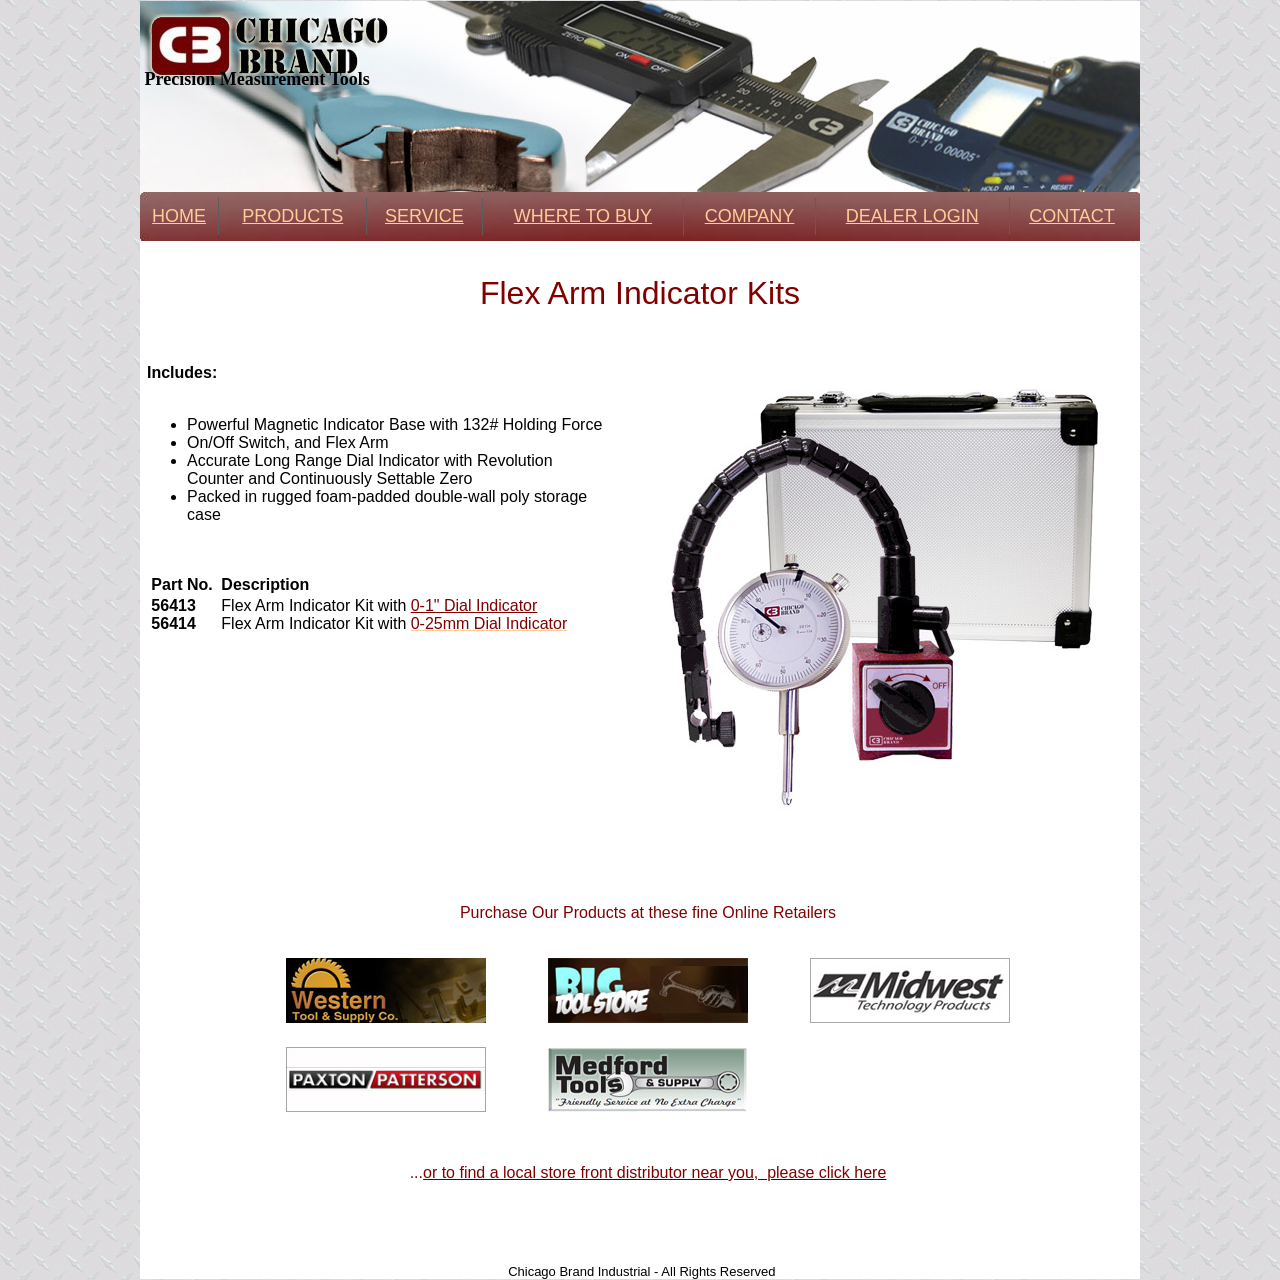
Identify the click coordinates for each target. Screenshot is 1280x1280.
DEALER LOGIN (912, 216)
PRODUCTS (292, 216)
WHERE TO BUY (583, 216)
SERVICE (424, 216)
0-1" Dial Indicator (474, 605)
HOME (179, 216)
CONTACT (1072, 216)
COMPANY (750, 216)
